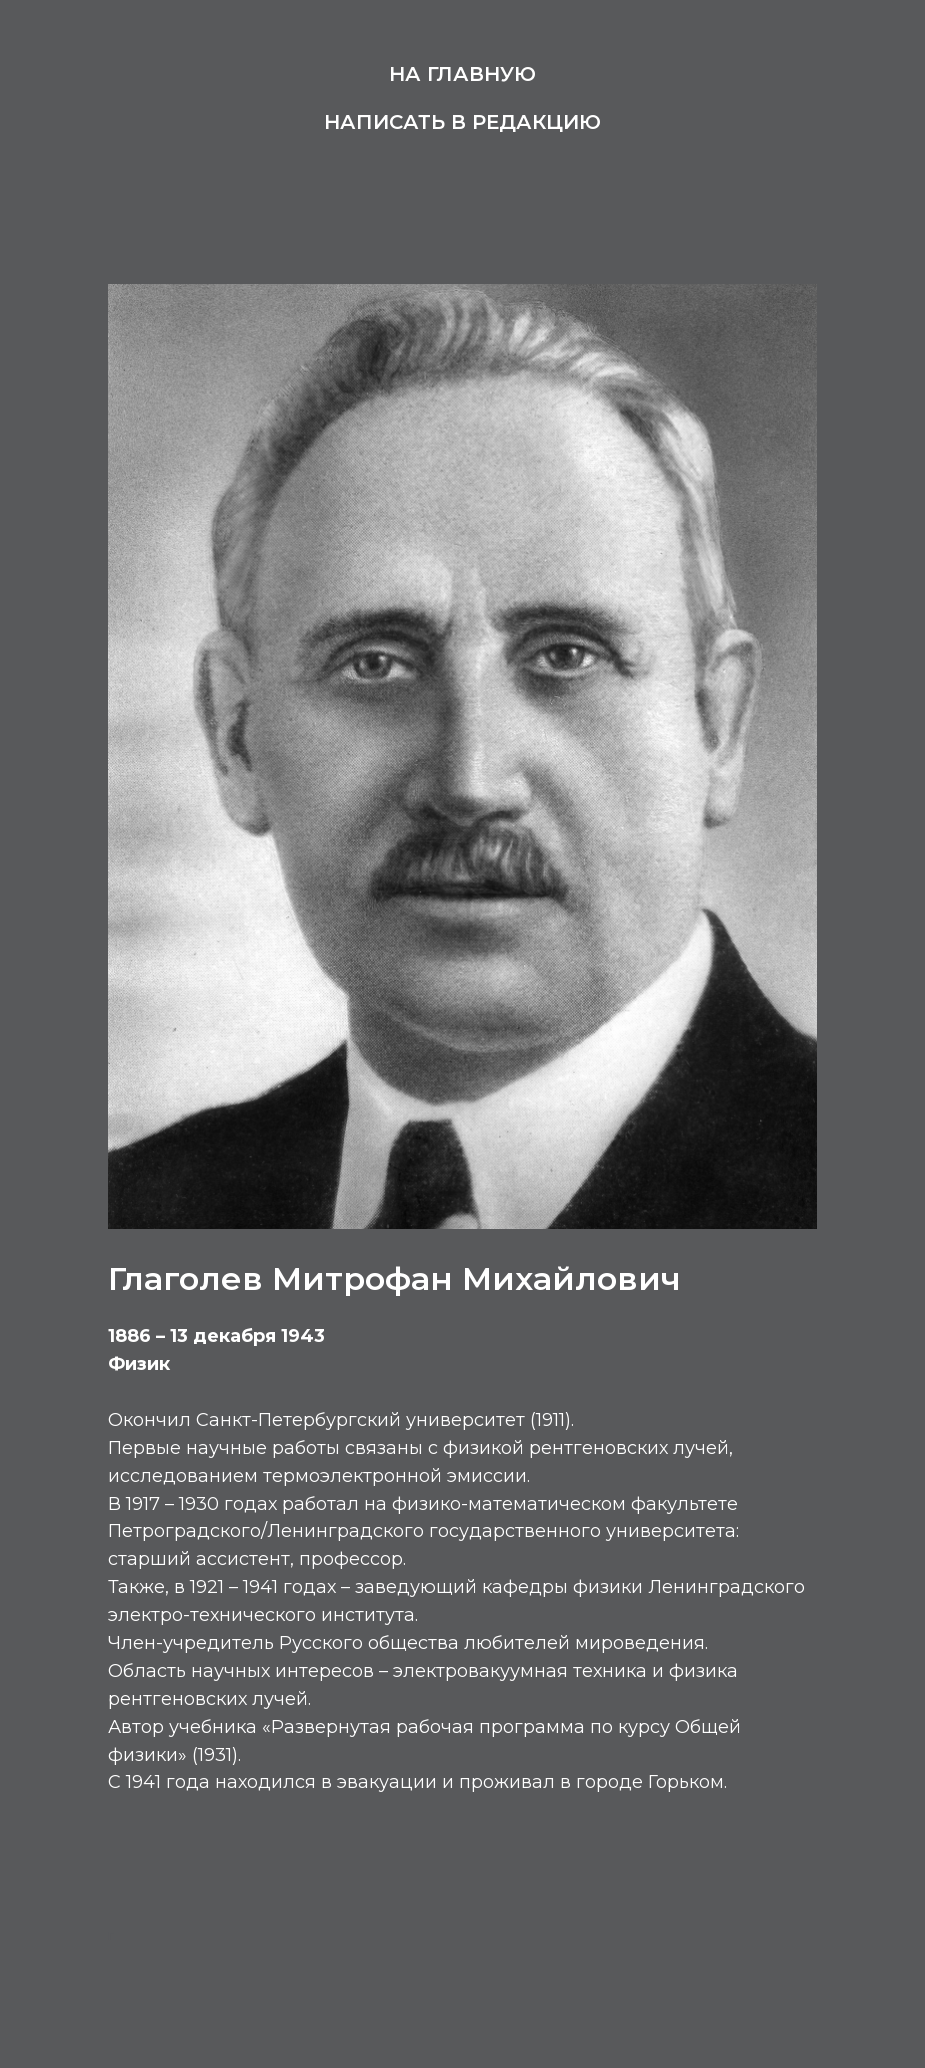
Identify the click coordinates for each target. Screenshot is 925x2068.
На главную (462, 74)
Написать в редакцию (462, 122)
